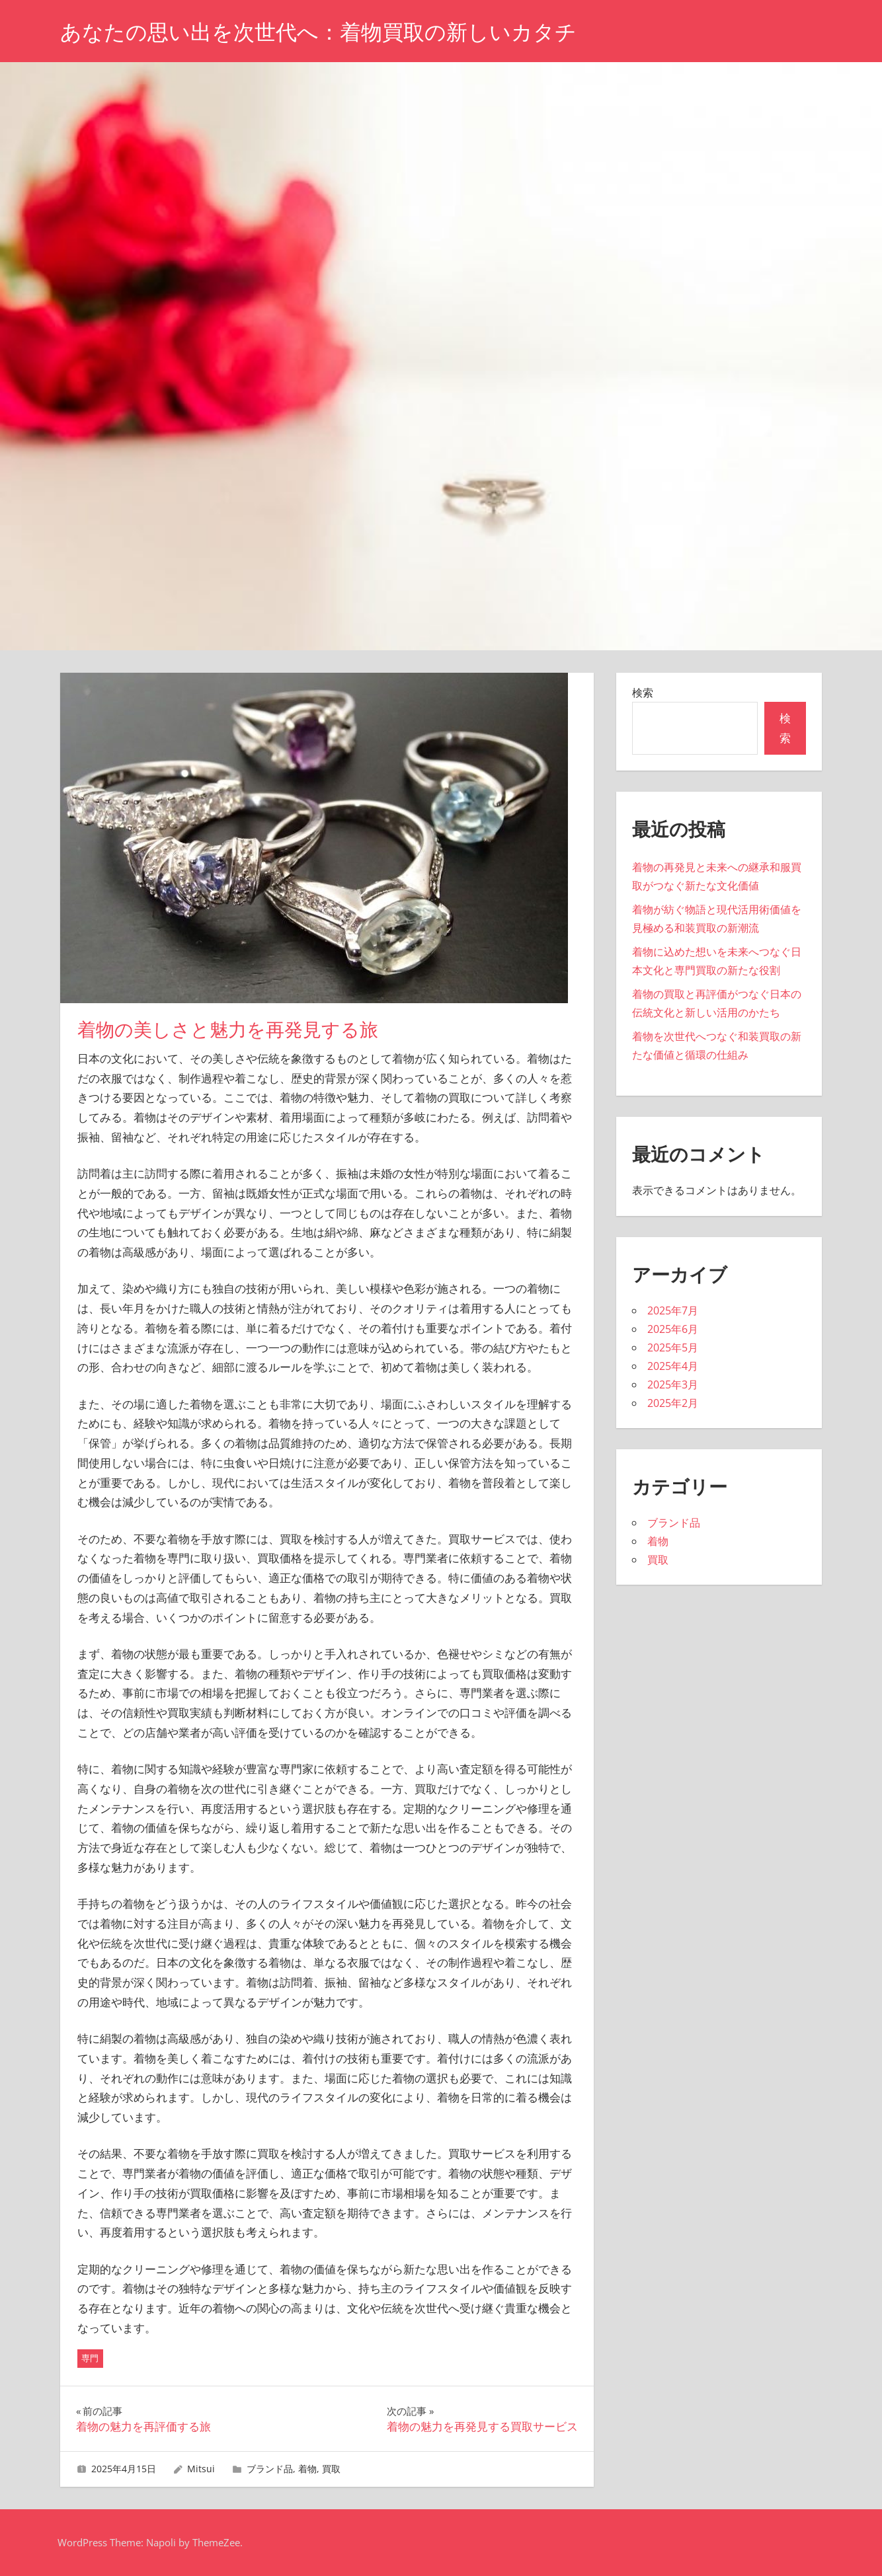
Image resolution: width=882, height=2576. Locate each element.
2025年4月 (672, 1366)
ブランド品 (270, 2468)
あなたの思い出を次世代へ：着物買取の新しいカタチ (318, 32)
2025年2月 (672, 1403)
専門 (90, 2358)
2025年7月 (672, 1310)
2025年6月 (672, 1329)
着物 (307, 2468)
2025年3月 (672, 1384)
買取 (331, 2468)
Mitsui (201, 2468)
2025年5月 (672, 1347)
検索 (642, 692)
